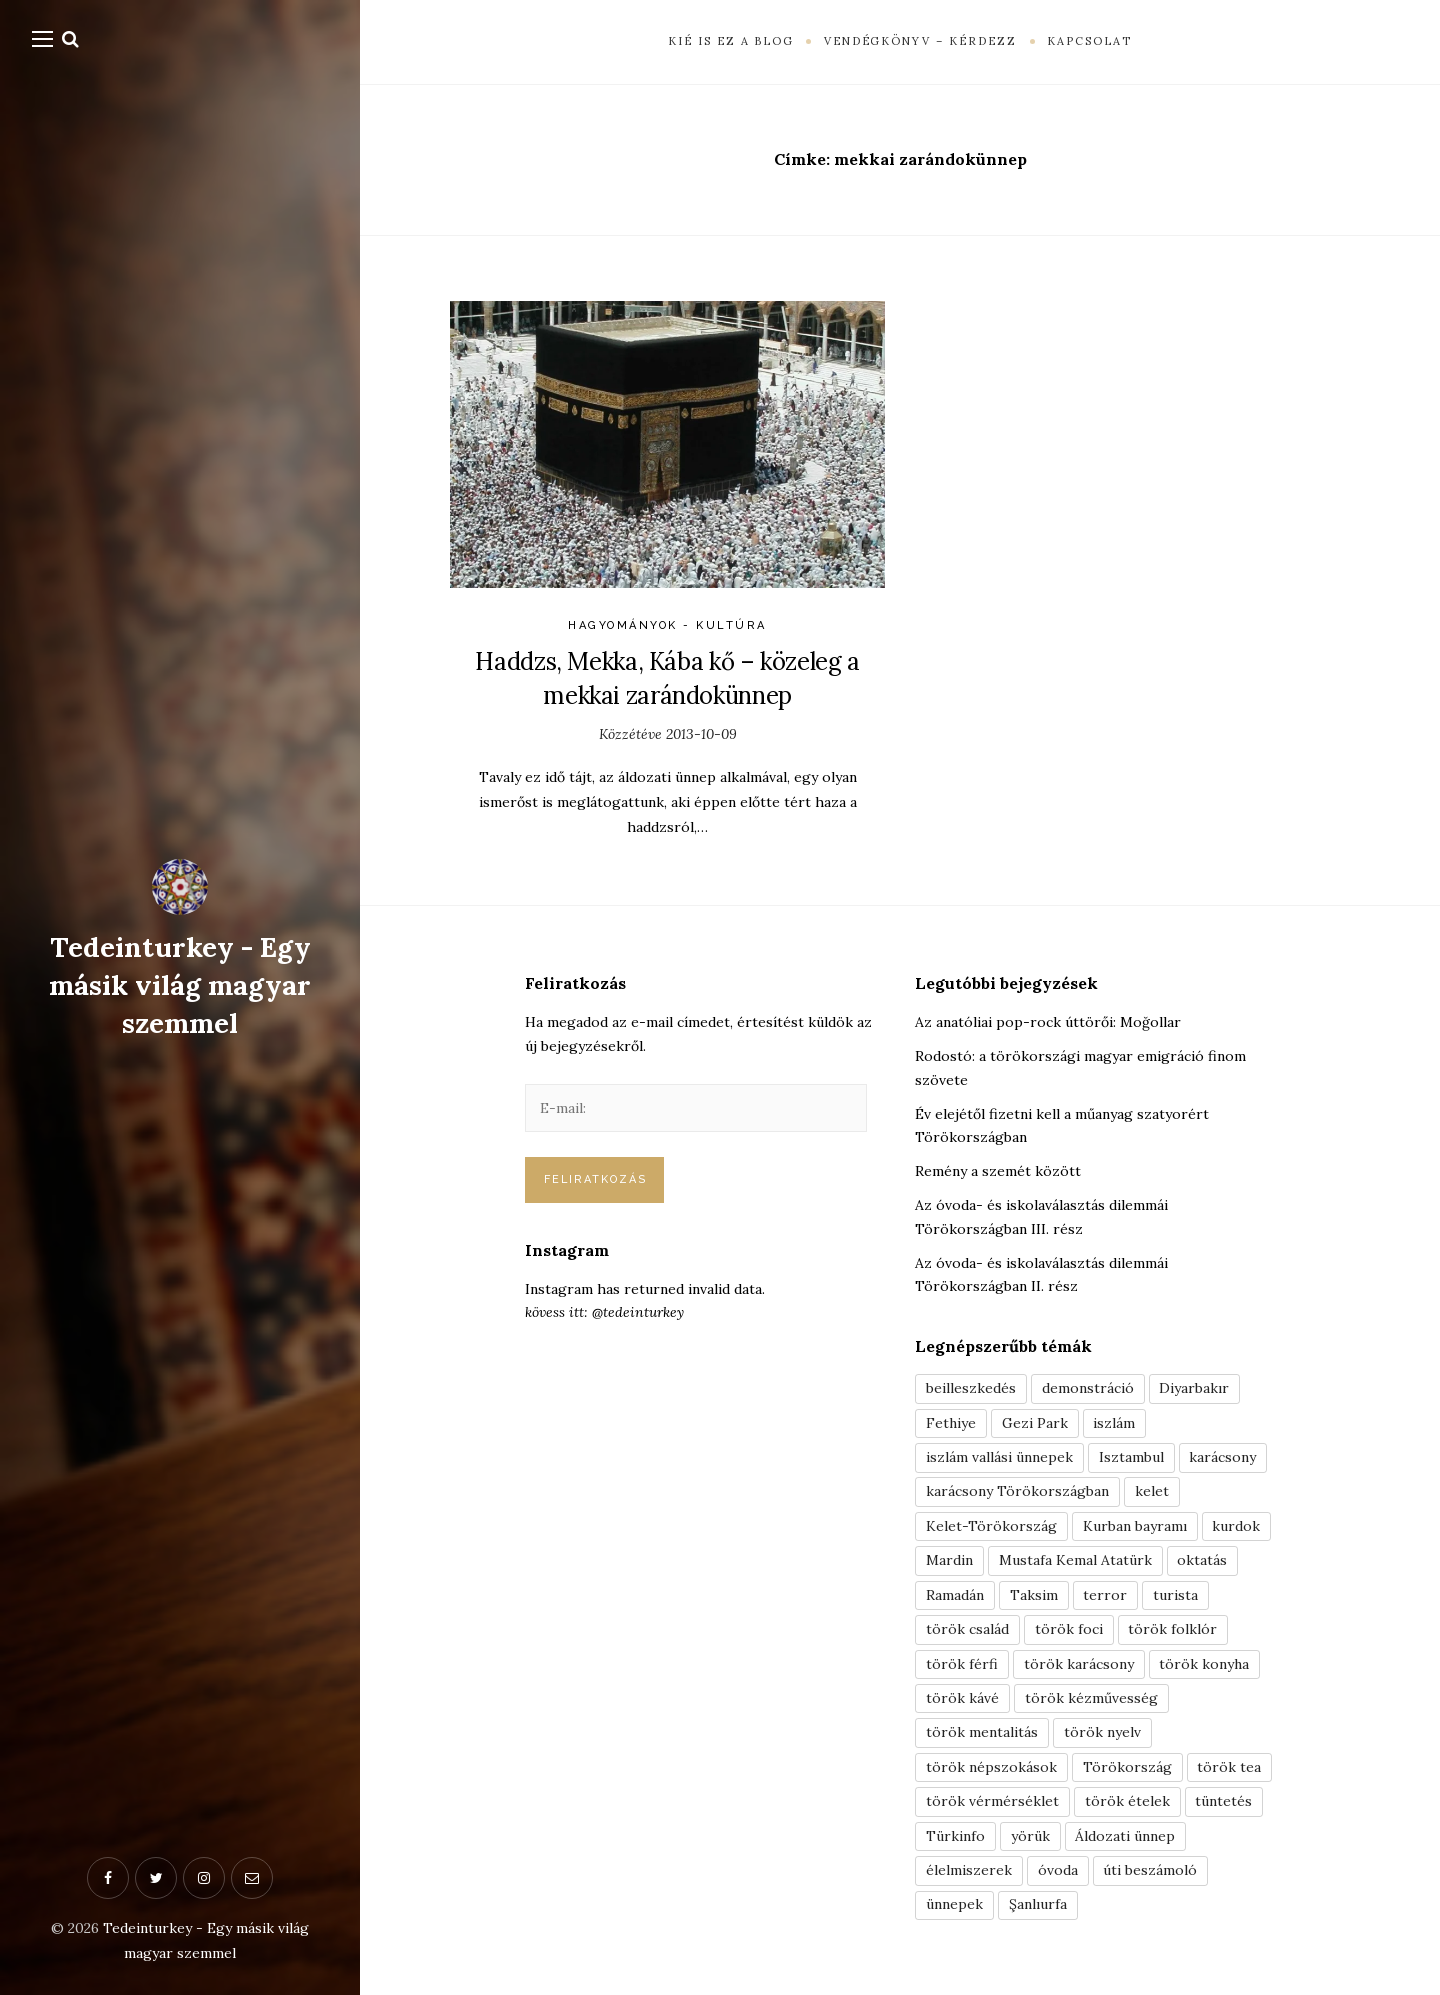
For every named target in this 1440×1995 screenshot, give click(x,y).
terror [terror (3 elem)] (1106, 1597)
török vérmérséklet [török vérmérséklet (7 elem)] (992, 1805)
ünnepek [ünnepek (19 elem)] (954, 1909)
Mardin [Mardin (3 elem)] (949, 1562)
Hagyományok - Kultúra (667, 625)
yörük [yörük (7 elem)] (1030, 1840)
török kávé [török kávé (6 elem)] (962, 1701)
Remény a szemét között (998, 1171)
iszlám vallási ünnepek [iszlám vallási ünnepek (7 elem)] (999, 1458)
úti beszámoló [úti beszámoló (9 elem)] (1151, 1875)
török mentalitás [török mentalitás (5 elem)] (982, 1736)
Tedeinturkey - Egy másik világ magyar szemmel (180, 985)
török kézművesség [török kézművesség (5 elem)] (1091, 1701)
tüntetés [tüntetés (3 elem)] (1224, 1805)
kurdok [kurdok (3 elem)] (1237, 1527)
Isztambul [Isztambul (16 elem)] (1131, 1458)
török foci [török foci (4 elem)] (1069, 1631)
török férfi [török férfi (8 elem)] (962, 1666)
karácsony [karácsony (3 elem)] (1223, 1458)
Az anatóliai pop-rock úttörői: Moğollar (1048, 1022)
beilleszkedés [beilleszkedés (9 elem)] (971, 1388)
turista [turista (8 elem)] (1176, 1597)
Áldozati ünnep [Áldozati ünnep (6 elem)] (1126, 1840)
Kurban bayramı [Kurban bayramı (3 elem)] (1135, 1527)
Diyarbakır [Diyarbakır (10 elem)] (1195, 1388)
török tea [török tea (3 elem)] (1230, 1770)
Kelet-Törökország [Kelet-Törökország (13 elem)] (991, 1527)
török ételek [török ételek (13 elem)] (1127, 1805)
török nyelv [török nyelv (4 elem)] (1102, 1736)
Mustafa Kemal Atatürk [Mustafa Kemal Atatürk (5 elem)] (1075, 1562)
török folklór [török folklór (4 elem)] (1173, 1631)
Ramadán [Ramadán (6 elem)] (955, 1597)
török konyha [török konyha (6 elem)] (1205, 1666)
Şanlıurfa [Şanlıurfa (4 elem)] (1038, 1909)
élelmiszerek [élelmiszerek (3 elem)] (969, 1875)
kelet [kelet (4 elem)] (1152, 1492)
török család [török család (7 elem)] (967, 1631)
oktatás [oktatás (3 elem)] (1203, 1562)
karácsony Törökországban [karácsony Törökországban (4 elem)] (1017, 1492)
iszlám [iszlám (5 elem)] (1116, 1423)
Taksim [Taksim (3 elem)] (1034, 1597)
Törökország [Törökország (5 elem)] (1127, 1770)
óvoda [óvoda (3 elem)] (1058, 1875)
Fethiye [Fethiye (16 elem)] (951, 1423)
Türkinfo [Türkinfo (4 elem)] (955, 1840)
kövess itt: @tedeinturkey (604, 1313)
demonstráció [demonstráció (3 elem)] (1088, 1388)
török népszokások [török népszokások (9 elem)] (991, 1770)
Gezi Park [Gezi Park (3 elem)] (1036, 1423)
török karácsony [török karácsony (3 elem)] (1079, 1666)
